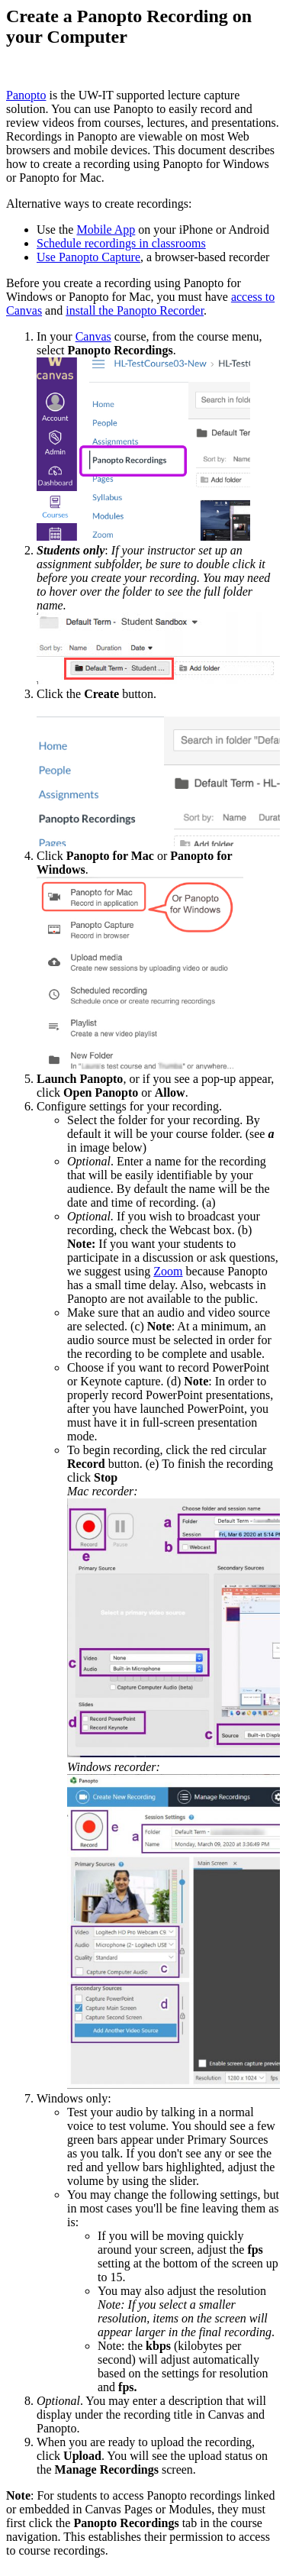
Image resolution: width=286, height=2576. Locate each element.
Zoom (167, 1271)
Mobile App (105, 229)
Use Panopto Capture (88, 256)
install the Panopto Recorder (135, 310)
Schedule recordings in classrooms (121, 243)
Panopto (26, 95)
